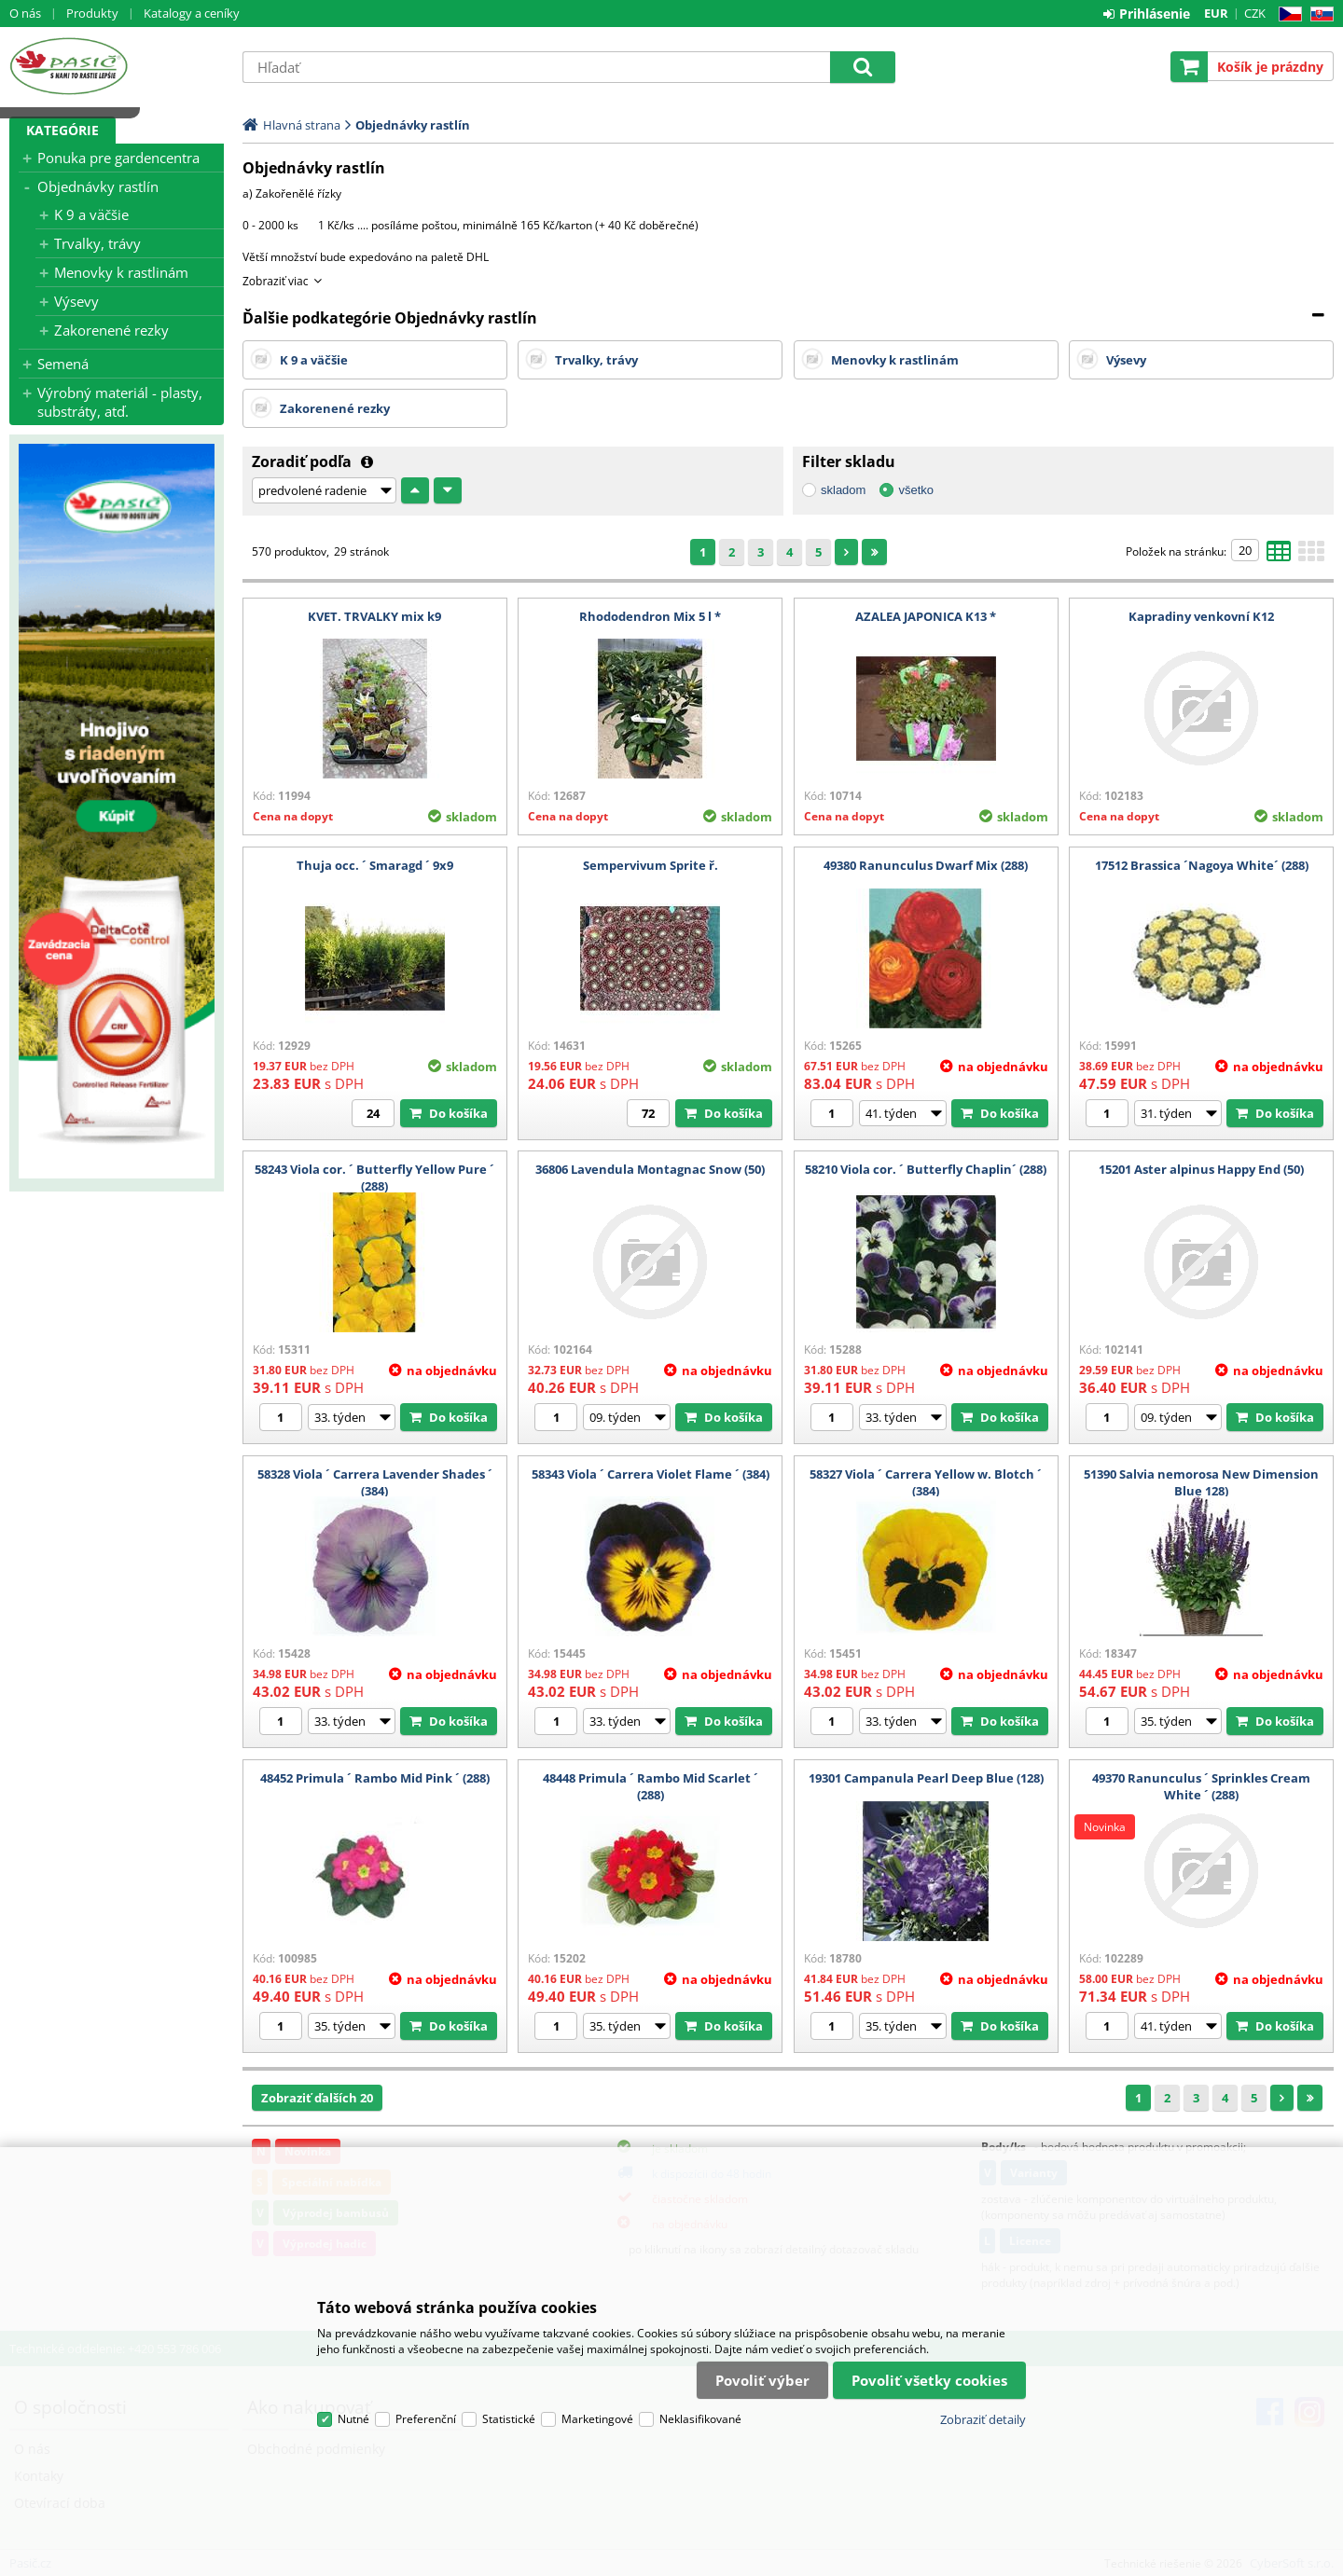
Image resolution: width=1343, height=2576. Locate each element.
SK (1318, 14)
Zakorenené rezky (111, 330)
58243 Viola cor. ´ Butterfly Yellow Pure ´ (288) (374, 1177)
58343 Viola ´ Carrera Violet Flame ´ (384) (650, 1474)
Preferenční (425, 2419)
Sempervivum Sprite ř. (650, 865)
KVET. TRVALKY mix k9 (374, 616)
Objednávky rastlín (98, 186)
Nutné (353, 2419)
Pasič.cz (116, 66)
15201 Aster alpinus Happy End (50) (1201, 1169)
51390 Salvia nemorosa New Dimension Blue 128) (1201, 1482)
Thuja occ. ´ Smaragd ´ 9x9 (375, 865)
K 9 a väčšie (91, 214)
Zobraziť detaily (983, 2419)
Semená (63, 363)
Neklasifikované (700, 2419)
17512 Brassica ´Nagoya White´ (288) (1201, 865)
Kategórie (62, 130)
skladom (843, 490)
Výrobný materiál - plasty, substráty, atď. (119, 401)
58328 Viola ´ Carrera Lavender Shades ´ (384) (374, 1482)
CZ (1287, 14)
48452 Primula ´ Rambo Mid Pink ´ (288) (375, 1778)
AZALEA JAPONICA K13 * (925, 616)
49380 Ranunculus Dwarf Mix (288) (926, 865)
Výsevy (76, 301)
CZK (1255, 13)
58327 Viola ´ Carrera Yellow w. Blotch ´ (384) (926, 1482)
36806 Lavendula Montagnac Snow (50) (650, 1169)
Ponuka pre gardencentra (118, 157)
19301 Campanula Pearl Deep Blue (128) (926, 1778)
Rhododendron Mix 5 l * (650, 616)
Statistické (508, 2419)
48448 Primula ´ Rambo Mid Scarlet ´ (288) (650, 1786)
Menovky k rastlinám (121, 272)
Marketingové (597, 2419)
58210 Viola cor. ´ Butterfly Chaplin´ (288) (925, 1169)
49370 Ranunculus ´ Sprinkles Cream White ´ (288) (1201, 1786)
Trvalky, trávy (97, 243)
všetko (916, 490)
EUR (1216, 13)
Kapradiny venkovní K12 (1201, 616)
